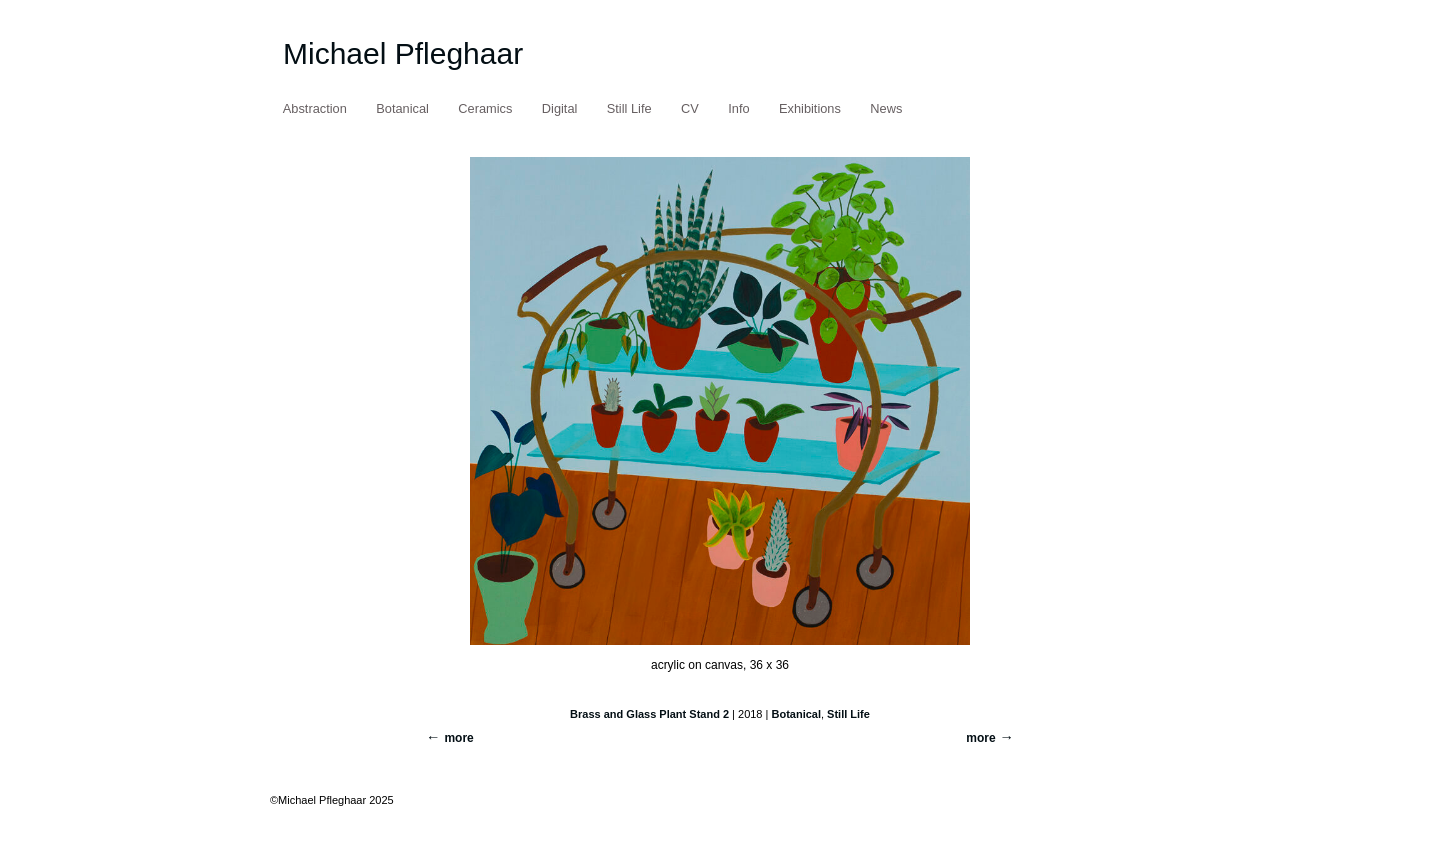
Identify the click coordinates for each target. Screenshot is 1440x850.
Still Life (629, 108)
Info (738, 108)
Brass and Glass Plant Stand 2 (649, 714)
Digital (560, 108)
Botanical (402, 108)
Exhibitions (810, 108)
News (886, 108)
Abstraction (315, 108)
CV (690, 108)
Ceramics (485, 108)
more (980, 738)
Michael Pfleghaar (403, 53)
